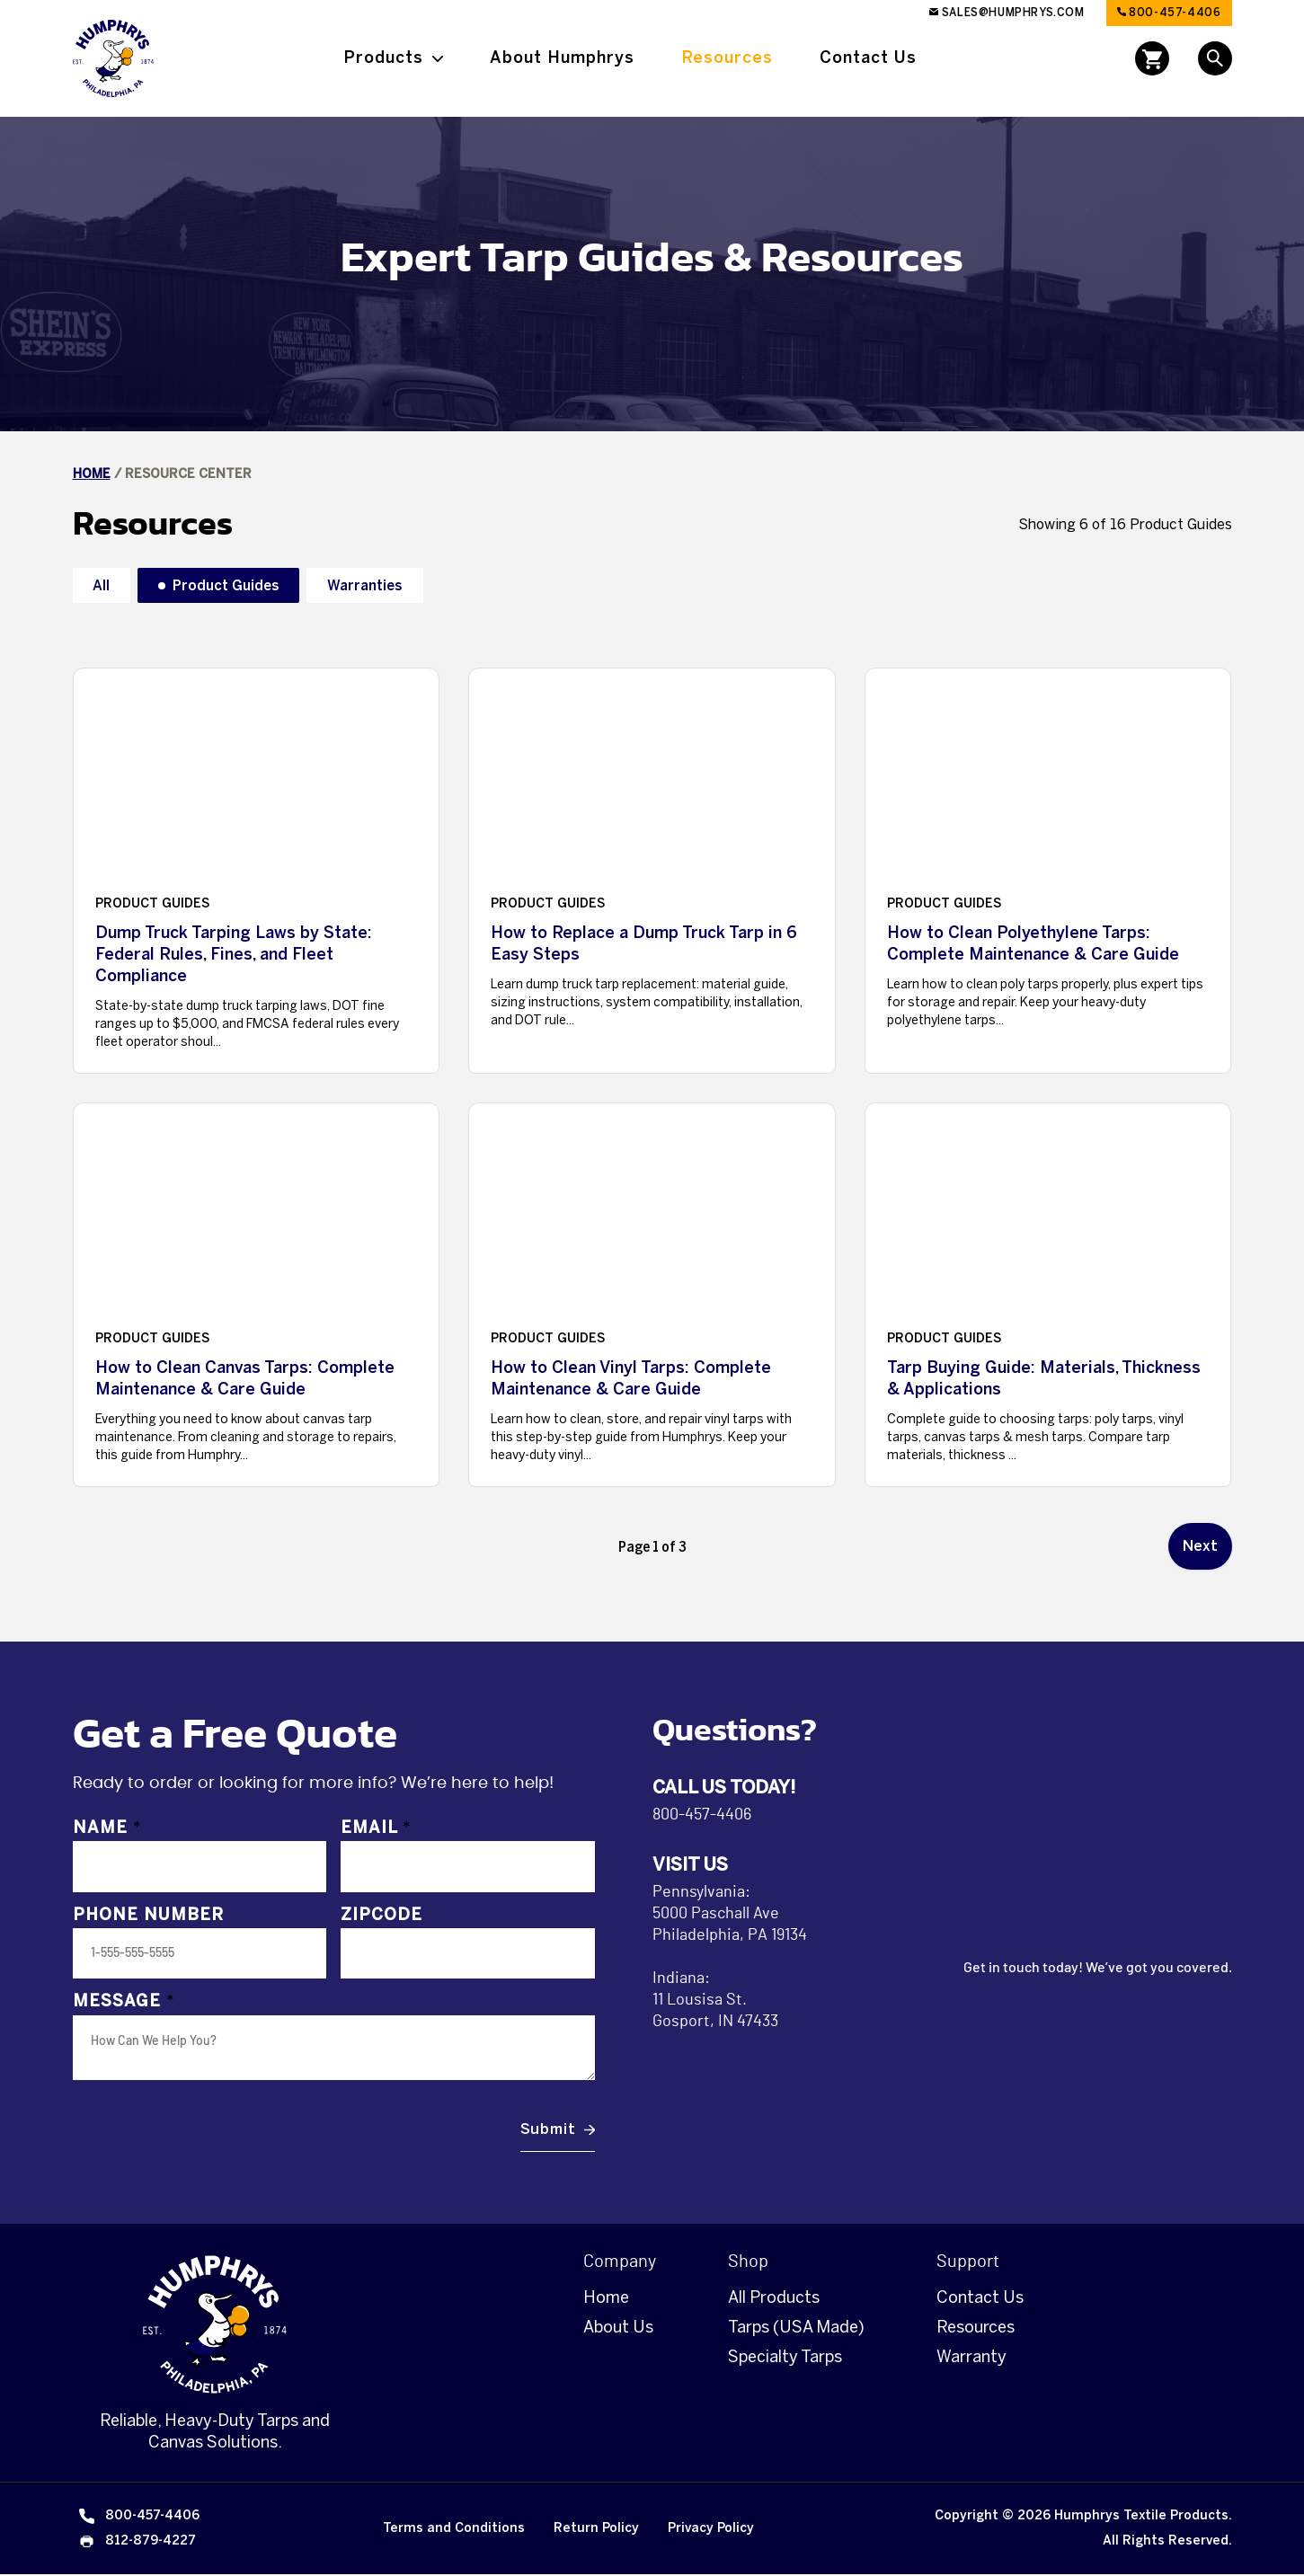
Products (383, 57)
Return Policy (596, 2529)
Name (107, 1829)
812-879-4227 (136, 2543)
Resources (727, 57)
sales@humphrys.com (1006, 12)
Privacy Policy (711, 2529)
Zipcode (381, 1916)
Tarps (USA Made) (796, 2329)
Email (376, 1829)
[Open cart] (1152, 58)
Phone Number (148, 1916)
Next (1200, 1546)
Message (124, 2004)
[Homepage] (215, 2326)
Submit (548, 2130)
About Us (618, 2329)
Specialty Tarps (785, 2358)
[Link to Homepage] (113, 58)
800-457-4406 (1169, 12)
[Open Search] (1215, 58)
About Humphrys (562, 57)
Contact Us (868, 57)
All (102, 585)
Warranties (378, 585)
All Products (774, 2299)
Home (92, 474)
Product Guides (232, 585)
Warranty (971, 2358)
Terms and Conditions (454, 2529)
